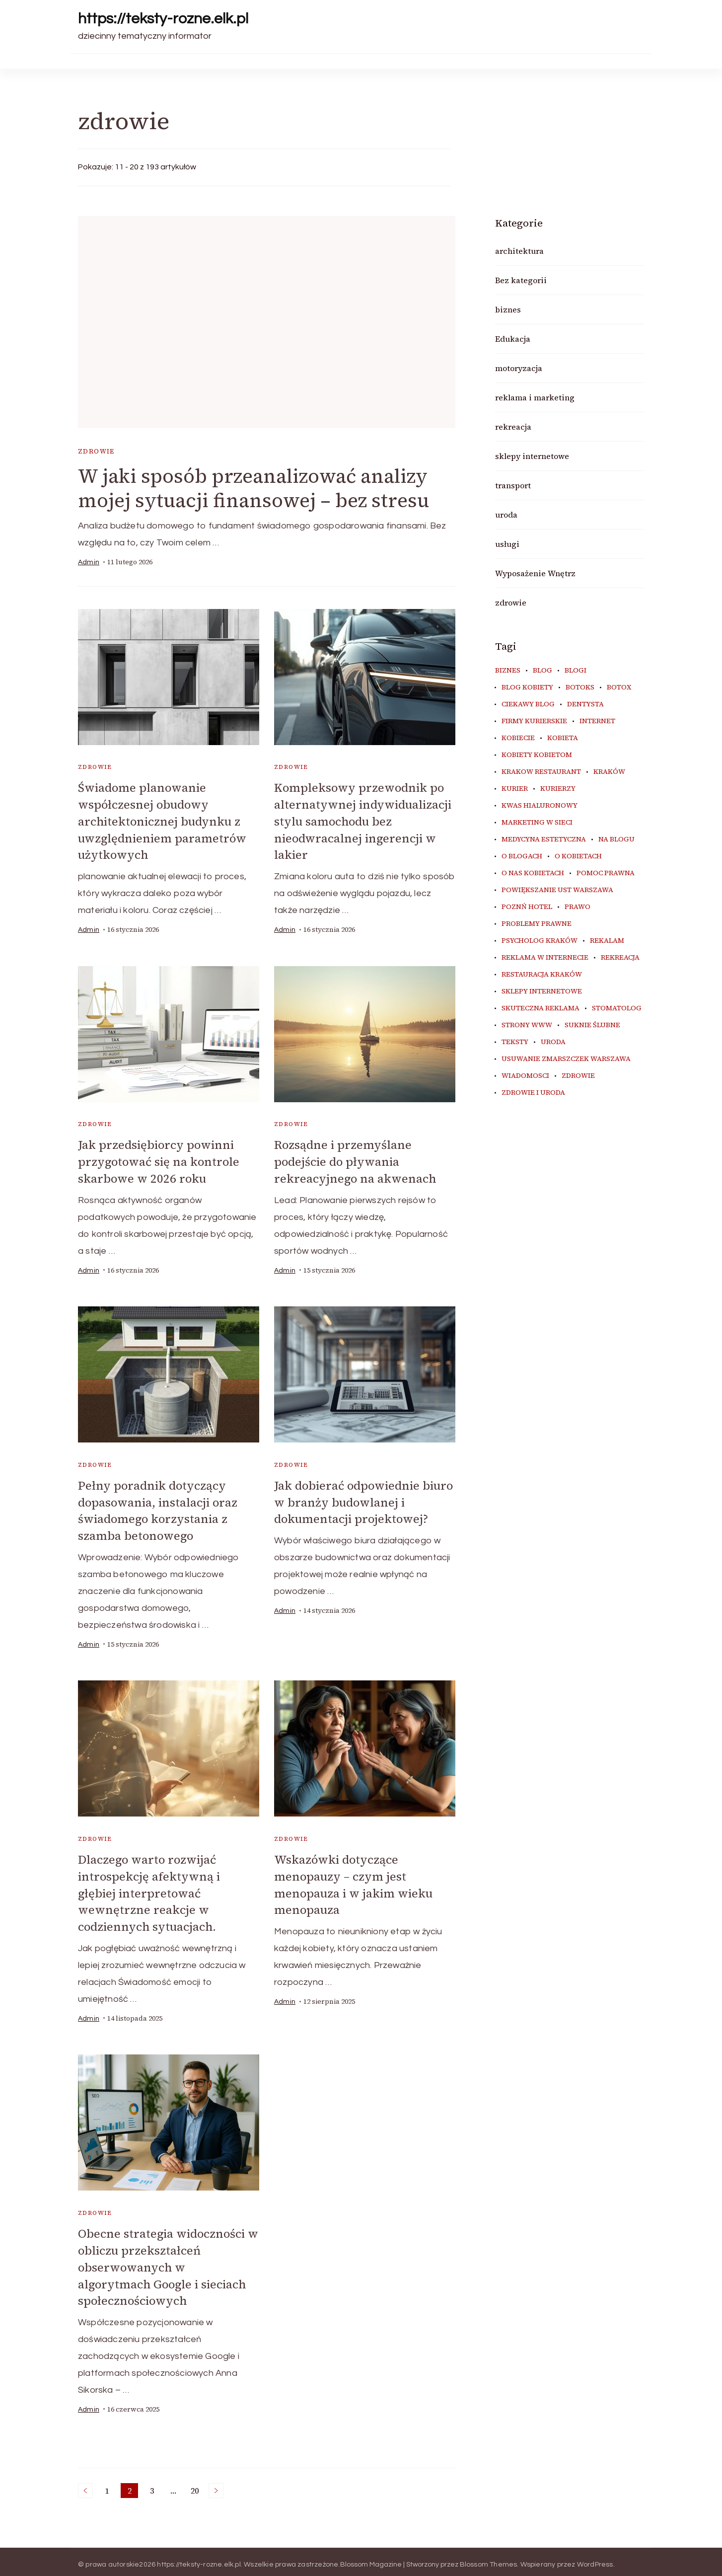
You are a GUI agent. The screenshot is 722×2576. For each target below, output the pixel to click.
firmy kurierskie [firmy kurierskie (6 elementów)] (534, 721)
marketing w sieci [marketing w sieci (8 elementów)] (537, 822)
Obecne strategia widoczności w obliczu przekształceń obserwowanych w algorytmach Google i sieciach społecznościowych (163, 2262)
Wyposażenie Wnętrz (535, 573)
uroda (506, 514)
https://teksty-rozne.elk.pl (163, 18)
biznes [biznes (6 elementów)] (507, 670)
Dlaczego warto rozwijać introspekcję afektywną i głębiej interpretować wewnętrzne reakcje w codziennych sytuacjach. (149, 1889)
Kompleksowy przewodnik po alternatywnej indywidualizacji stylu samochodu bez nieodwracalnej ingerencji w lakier (363, 821)
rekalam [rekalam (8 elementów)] (607, 940)
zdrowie (96, 451)
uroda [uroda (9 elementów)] (553, 1042)
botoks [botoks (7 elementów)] (580, 687)
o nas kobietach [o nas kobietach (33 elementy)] (533, 873)
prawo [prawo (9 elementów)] (577, 907)
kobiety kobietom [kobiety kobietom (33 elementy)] (537, 755)
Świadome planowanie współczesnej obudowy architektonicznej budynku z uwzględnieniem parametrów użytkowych (163, 821)
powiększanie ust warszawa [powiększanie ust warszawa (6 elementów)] (557, 890)
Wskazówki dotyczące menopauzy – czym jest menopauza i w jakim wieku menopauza (354, 1881)
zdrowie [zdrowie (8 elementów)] (578, 1075)
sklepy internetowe (532, 456)
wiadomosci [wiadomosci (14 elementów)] (525, 1075)
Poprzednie (85, 2484)
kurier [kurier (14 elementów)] (515, 788)
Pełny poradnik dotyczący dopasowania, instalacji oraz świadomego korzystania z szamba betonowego (158, 1508)
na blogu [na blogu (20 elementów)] (616, 839)
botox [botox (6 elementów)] (619, 687)
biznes (508, 309)
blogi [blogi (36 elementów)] (575, 670)
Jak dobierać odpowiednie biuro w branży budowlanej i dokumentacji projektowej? (357, 1499)
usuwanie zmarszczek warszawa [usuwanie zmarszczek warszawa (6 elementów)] (566, 1059)
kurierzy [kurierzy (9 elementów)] (558, 788)
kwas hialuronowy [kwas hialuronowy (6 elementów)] (540, 805)
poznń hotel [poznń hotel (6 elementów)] (527, 907)
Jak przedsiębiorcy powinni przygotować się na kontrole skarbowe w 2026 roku (160, 1160)
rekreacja (513, 426)
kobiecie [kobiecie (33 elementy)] (518, 738)
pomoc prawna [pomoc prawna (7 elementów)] (606, 873)
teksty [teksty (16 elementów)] (515, 1042)
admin (88, 562)
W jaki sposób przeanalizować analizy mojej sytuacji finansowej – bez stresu (256, 488)
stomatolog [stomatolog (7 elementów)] (617, 1008)
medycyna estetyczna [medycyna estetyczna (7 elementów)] (544, 839)
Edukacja (512, 338)
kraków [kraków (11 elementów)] (609, 771)
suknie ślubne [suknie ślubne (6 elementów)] (592, 1025)
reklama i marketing (535, 397)
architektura (519, 250)
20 (196, 2485)
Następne (216, 2484)
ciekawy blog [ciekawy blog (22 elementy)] (528, 704)
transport (513, 485)
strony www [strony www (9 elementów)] (527, 1025)
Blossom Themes (488, 2558)
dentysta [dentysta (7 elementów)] (585, 704)
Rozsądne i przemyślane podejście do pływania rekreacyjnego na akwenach (355, 1160)
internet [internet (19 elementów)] (597, 721)
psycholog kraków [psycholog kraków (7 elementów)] (540, 940)
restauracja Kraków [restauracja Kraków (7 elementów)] (542, 974)
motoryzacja (518, 368)
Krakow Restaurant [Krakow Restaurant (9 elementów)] (541, 771)
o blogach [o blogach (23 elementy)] (522, 856)
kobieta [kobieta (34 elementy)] (562, 738)
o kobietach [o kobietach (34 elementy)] (578, 856)
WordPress (595, 2558)
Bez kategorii (521, 280)
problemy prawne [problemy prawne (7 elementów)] (537, 923)
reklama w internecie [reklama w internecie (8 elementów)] (545, 957)
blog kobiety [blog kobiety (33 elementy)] (527, 687)
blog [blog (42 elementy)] (542, 670)
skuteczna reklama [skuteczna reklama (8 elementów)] (540, 1008)
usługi (507, 543)
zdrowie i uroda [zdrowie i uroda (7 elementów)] (533, 1092)
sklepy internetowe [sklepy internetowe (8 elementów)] (542, 991)
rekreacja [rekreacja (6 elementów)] (620, 957)
